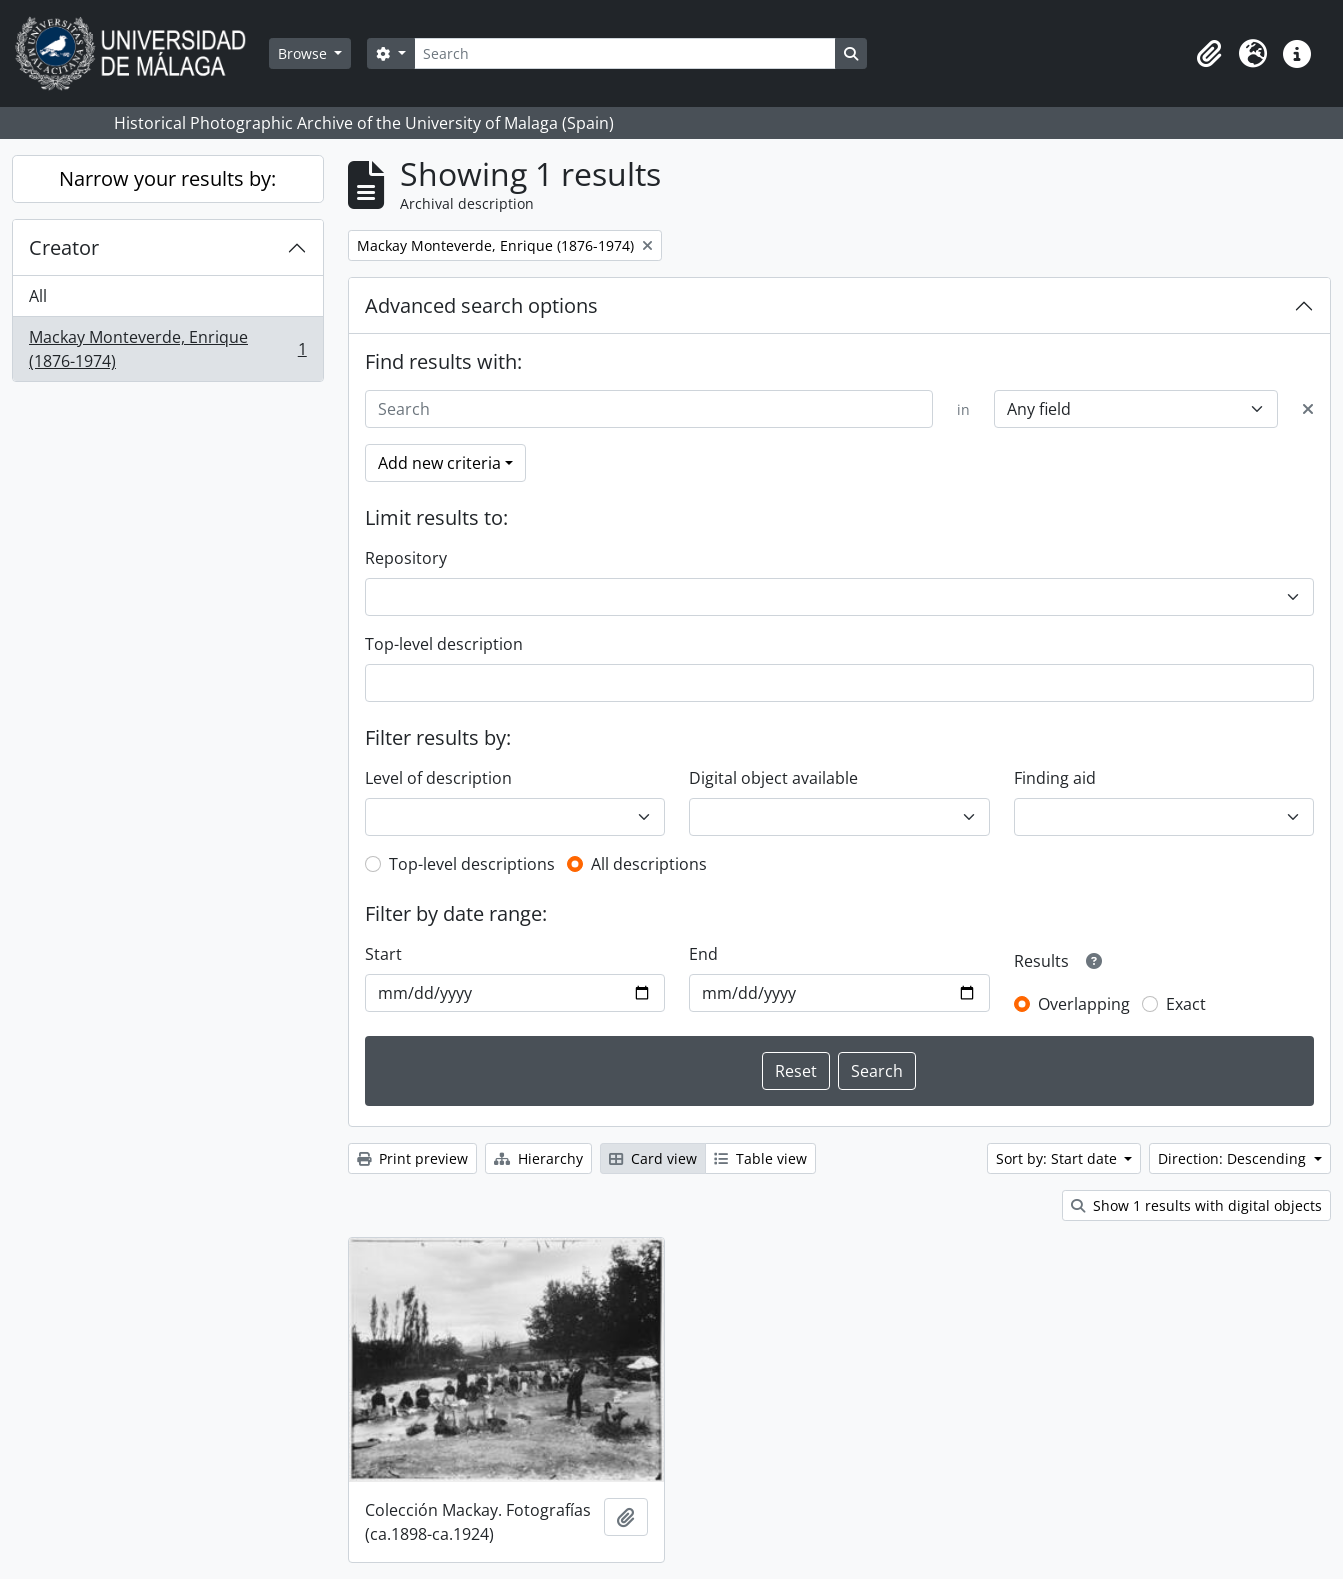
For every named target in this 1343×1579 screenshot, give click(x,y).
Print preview (412, 1158)
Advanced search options (481, 305)
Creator (64, 247)
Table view (760, 1158)
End (703, 954)
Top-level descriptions (472, 864)
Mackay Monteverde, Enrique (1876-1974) (167, 349)
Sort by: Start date (1058, 1158)
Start (383, 954)
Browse (304, 53)
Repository (406, 558)
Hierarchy (538, 1158)
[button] (1209, 54)
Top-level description (444, 644)
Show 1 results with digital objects (1196, 1205)
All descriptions (649, 864)
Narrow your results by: (167, 178)
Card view (653, 1158)
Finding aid (1055, 778)
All (38, 296)
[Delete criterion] (1308, 409)
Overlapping (1084, 1004)
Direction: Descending (1234, 1158)
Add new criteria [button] (439, 463)
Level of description (438, 778)
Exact (1186, 1004)
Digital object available (773, 778)
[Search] (625, 53)
